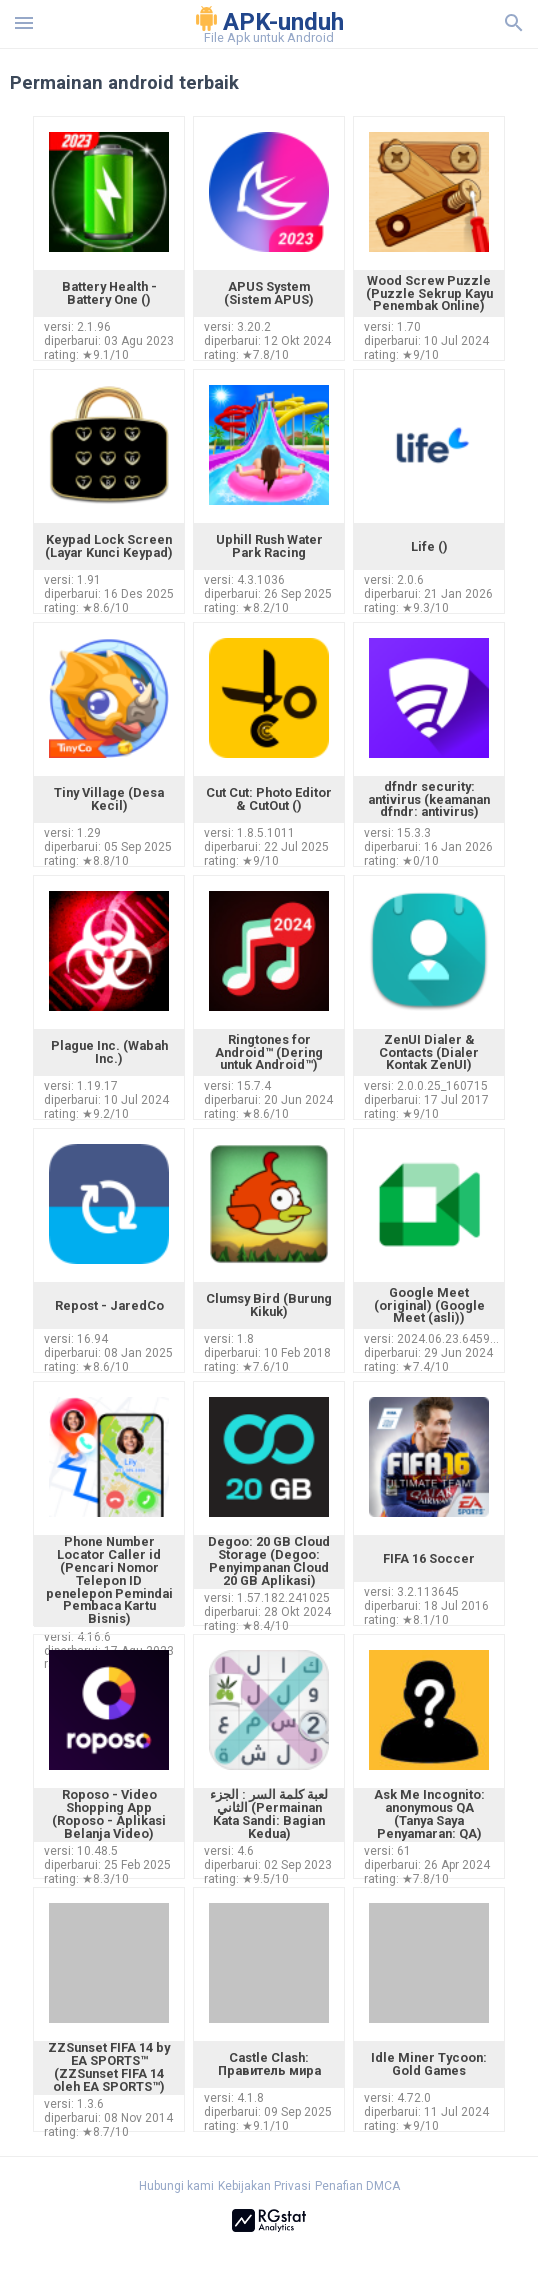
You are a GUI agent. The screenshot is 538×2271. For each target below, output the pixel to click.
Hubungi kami (176, 2186)
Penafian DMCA (357, 2186)
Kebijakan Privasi (264, 2186)
